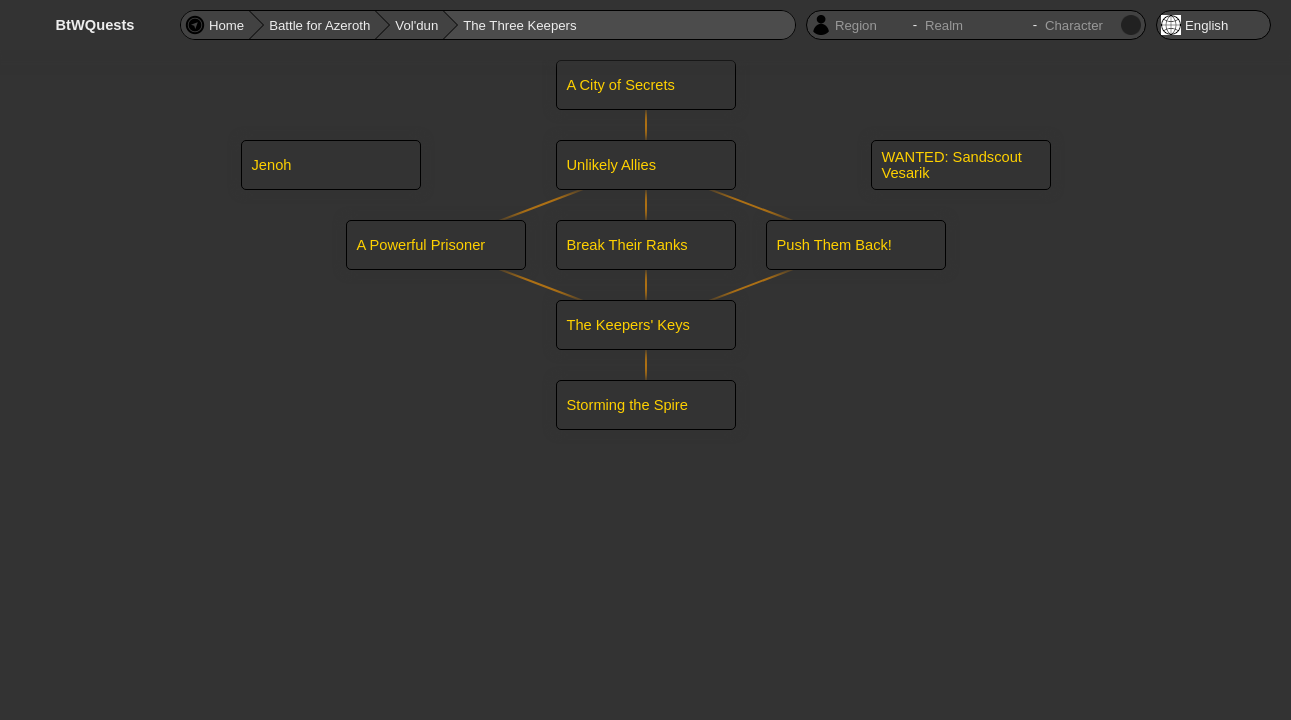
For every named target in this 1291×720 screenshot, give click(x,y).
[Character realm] (975, 25)
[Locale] (1213, 25)
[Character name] (1081, 25)
